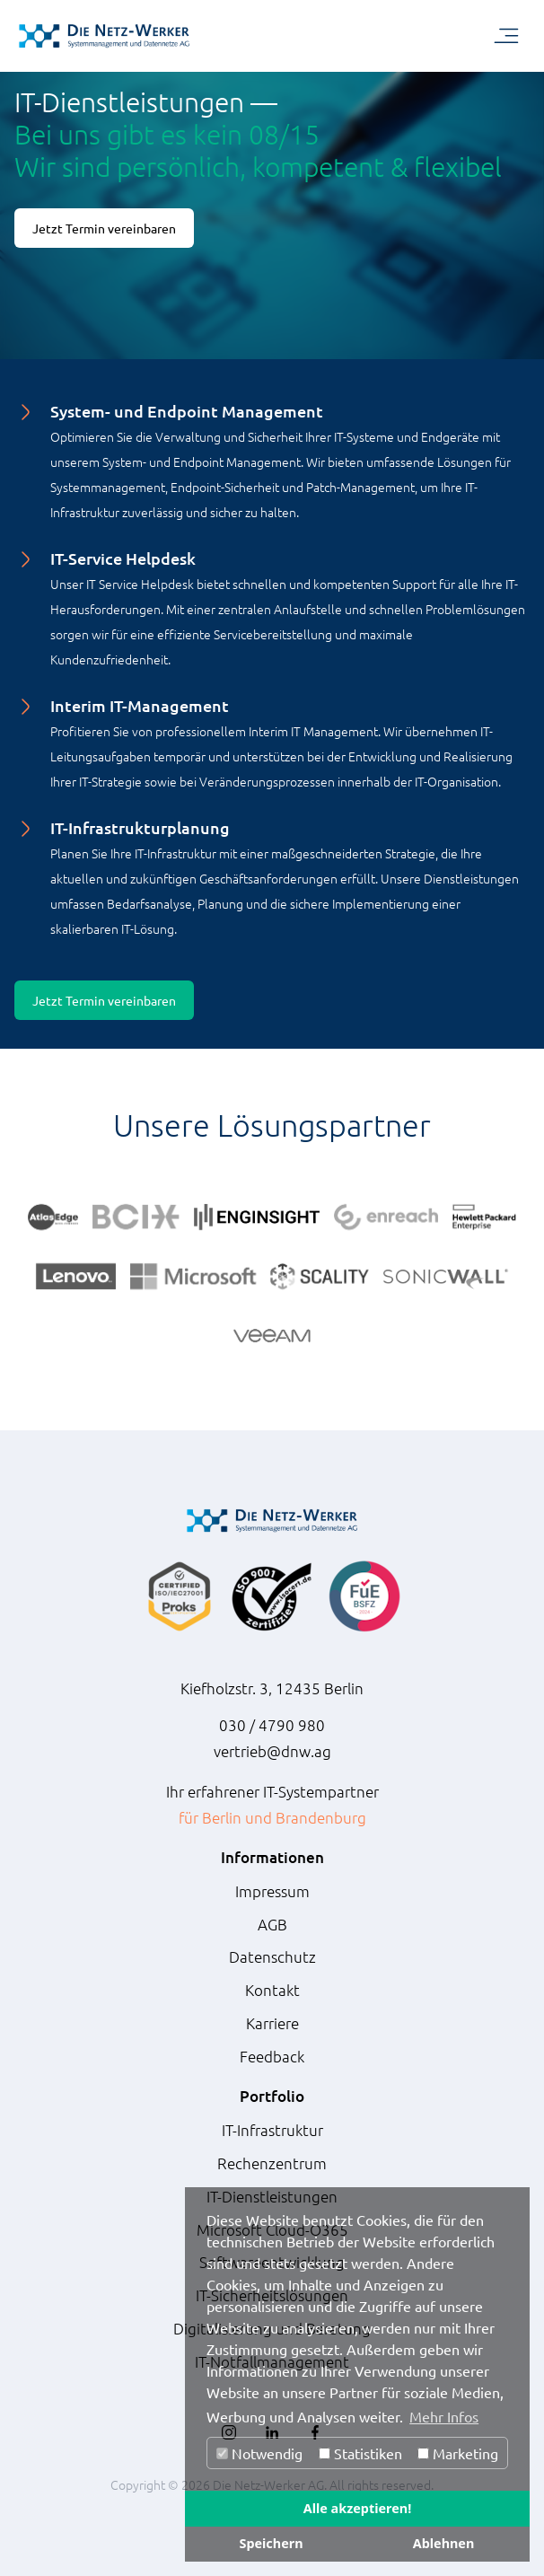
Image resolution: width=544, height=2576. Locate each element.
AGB (272, 1924)
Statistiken (360, 2453)
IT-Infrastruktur (272, 2130)
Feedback (272, 2056)
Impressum (272, 1891)
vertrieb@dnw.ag (272, 1751)
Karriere (272, 2023)
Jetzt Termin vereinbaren (104, 228)
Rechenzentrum (272, 2163)
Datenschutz (272, 1956)
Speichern (271, 2543)
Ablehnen (444, 2543)
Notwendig (259, 2453)
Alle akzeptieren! (357, 2508)
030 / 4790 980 (272, 1725)
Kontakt (272, 1990)
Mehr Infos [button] (443, 2416)
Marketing (457, 2453)
